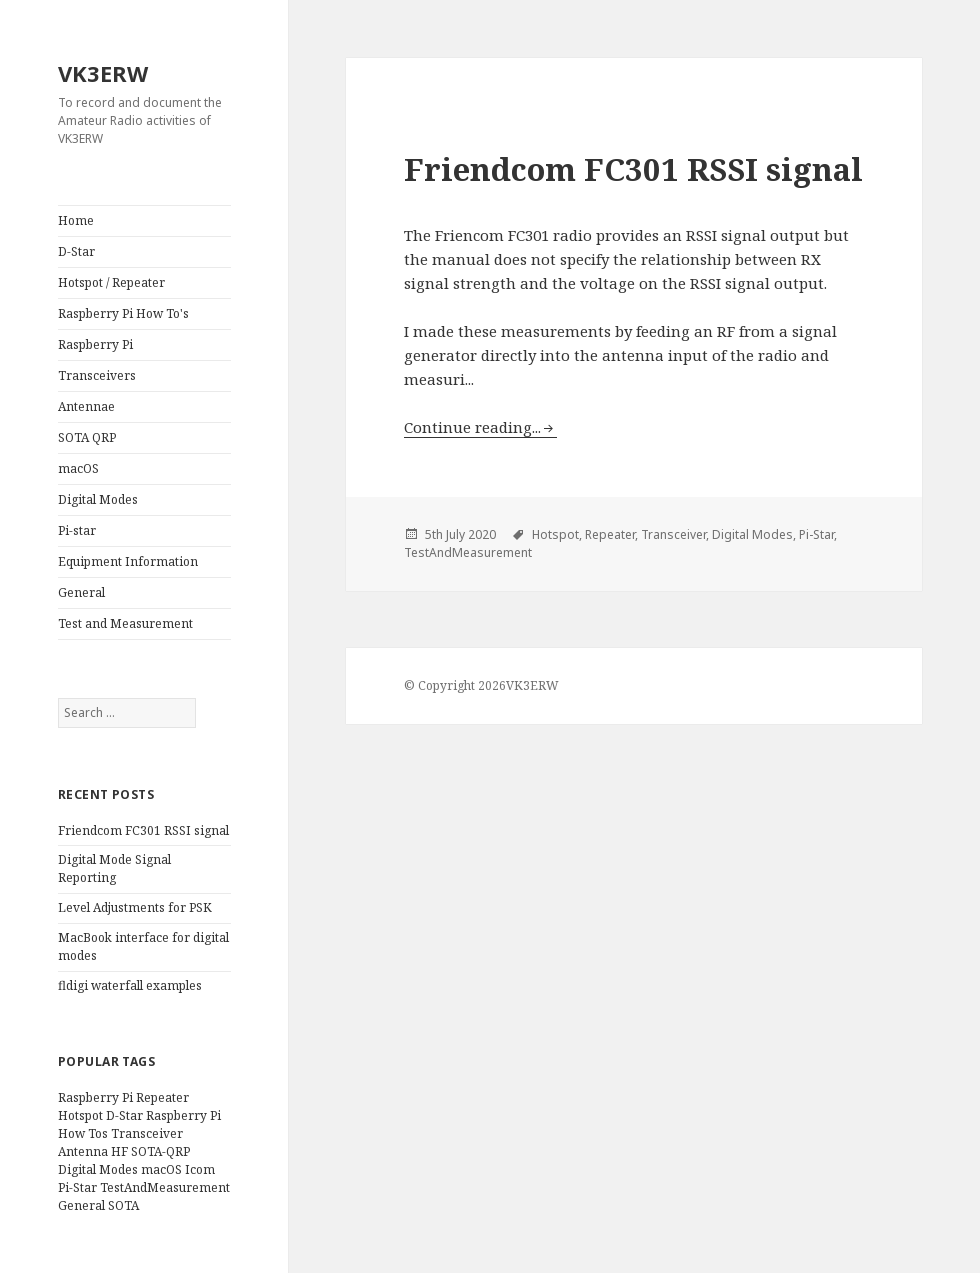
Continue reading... (472, 427)
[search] (127, 713)
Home (76, 220)
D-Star (76, 251)
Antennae (86, 406)
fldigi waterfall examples (130, 985)
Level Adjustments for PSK (135, 907)
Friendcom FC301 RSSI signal (143, 830)
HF (119, 1151)
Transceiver (147, 1133)
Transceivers (97, 375)
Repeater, (611, 534)
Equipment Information (128, 561)
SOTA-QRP (160, 1151)
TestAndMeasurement (165, 1187)
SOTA (123, 1205)
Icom (200, 1169)
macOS (78, 468)
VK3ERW (103, 73)
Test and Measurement (125, 623)
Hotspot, (557, 534)
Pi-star (77, 530)
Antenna (83, 1151)
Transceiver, (675, 534)
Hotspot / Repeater (111, 282)
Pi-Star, (818, 534)
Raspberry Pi (95, 344)
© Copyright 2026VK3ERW (481, 685)
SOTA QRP (87, 437)
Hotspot (80, 1115)
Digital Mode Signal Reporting (114, 868)
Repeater (162, 1097)
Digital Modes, (754, 534)
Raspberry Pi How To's (123, 313)
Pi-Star (77, 1187)
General (81, 592)
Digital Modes (98, 499)
